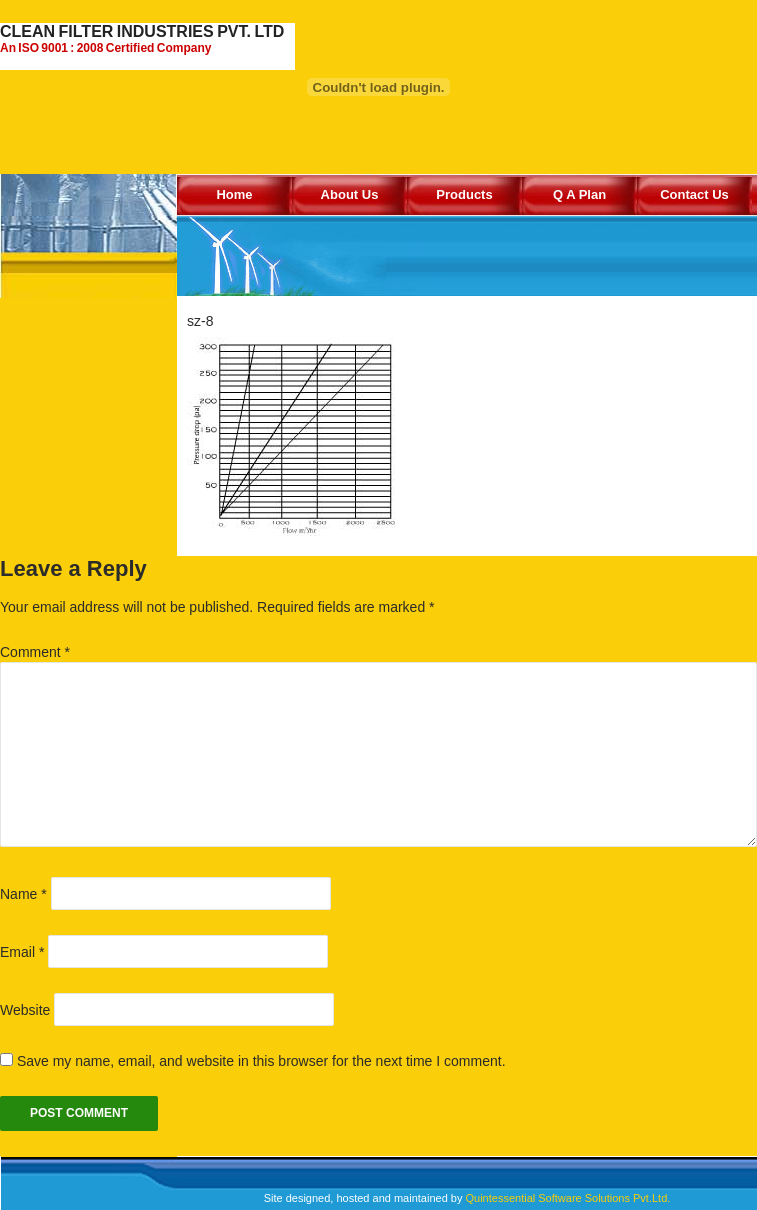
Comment (35, 652)
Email (22, 952)
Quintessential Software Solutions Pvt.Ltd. (567, 1198)
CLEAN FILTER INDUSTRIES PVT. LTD (147, 39)
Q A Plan (579, 194)
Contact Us (694, 194)
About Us (350, 194)
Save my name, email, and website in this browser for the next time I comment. (261, 1061)
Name (23, 894)
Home (234, 194)
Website (25, 1010)
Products (464, 194)
